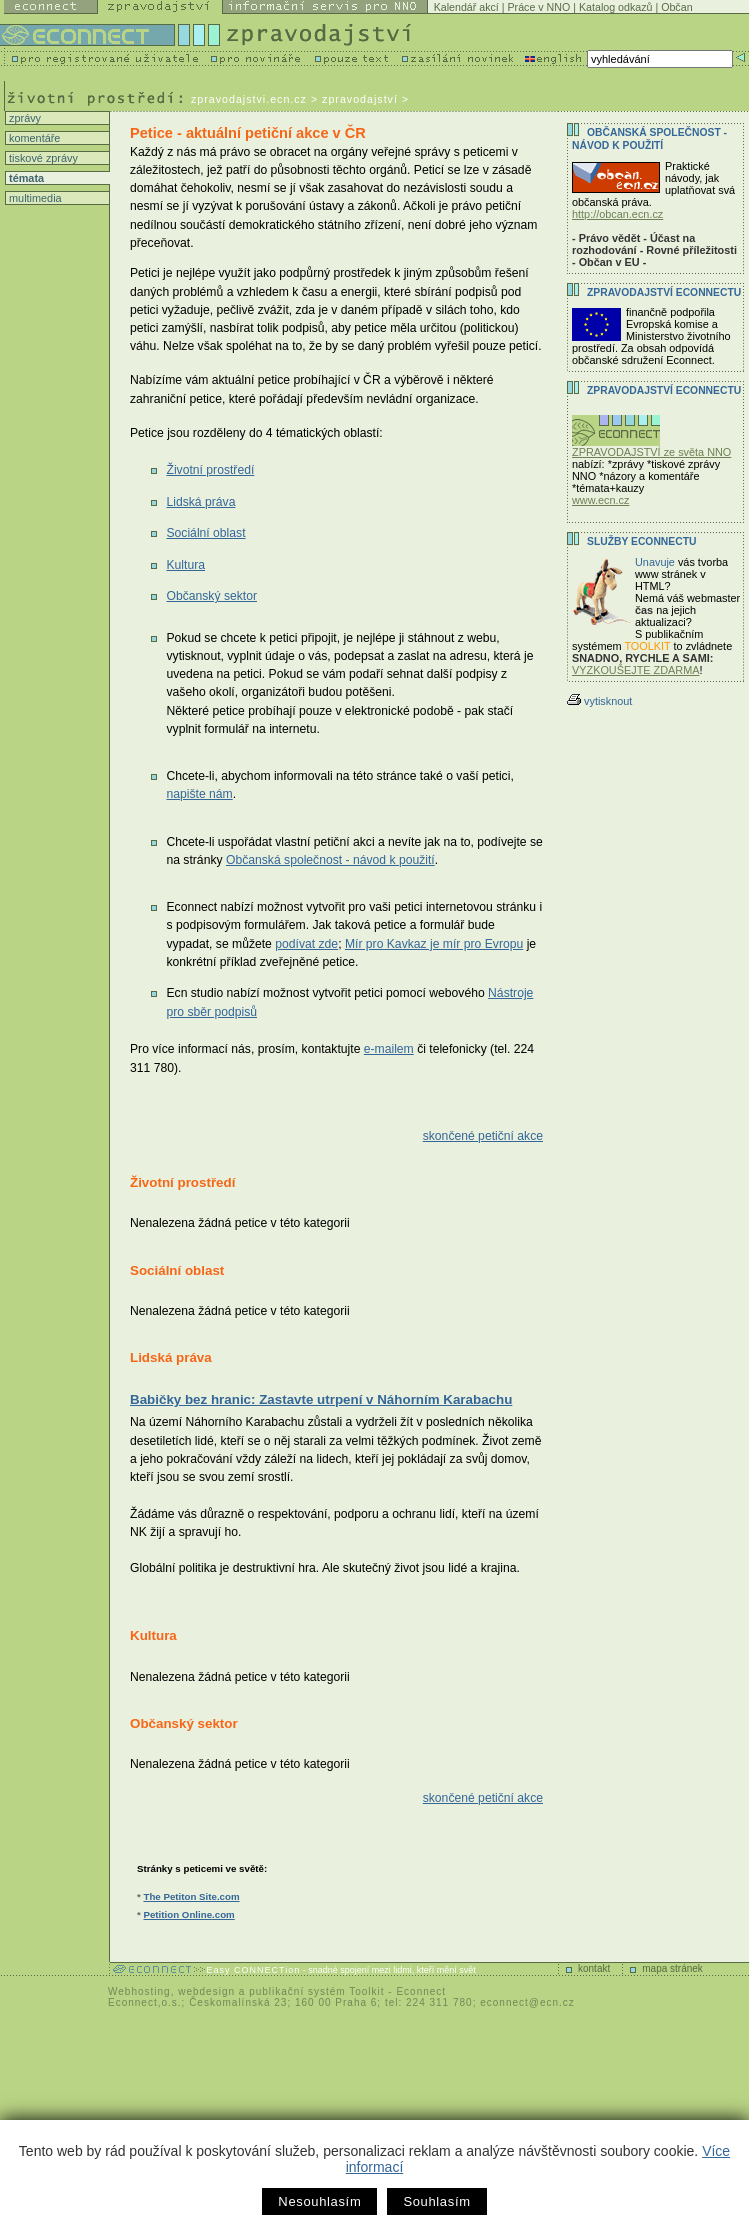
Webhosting (139, 1991)
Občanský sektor (211, 596)
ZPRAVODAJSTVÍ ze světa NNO (651, 447)
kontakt (594, 1968)
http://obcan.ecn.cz (617, 214)
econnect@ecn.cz (527, 2002)
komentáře (33, 138)
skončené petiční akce (483, 1136)
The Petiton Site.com (191, 1896)
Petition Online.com (188, 1914)
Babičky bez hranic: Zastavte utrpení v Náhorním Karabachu (321, 1399)
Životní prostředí (210, 470)
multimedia (34, 198)
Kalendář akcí (466, 7)
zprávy (23, 118)
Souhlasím (436, 2201)
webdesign (206, 1991)
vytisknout (599, 701)
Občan (676, 7)
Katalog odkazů (615, 7)
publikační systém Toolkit (316, 1991)
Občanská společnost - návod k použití (330, 860)
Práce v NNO (539, 7)
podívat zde (306, 944)
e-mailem (389, 1049)
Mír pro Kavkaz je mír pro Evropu (434, 944)
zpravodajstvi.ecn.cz (249, 99)
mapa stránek (672, 1968)
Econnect (421, 1991)
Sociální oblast (205, 533)
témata (25, 178)
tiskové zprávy (42, 158)
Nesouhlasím (319, 2201)
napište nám (199, 794)
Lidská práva (200, 502)
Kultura (185, 565)
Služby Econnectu (641, 541)
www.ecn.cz (600, 500)
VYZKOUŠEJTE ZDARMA (636, 670)
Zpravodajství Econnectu (664, 390)
